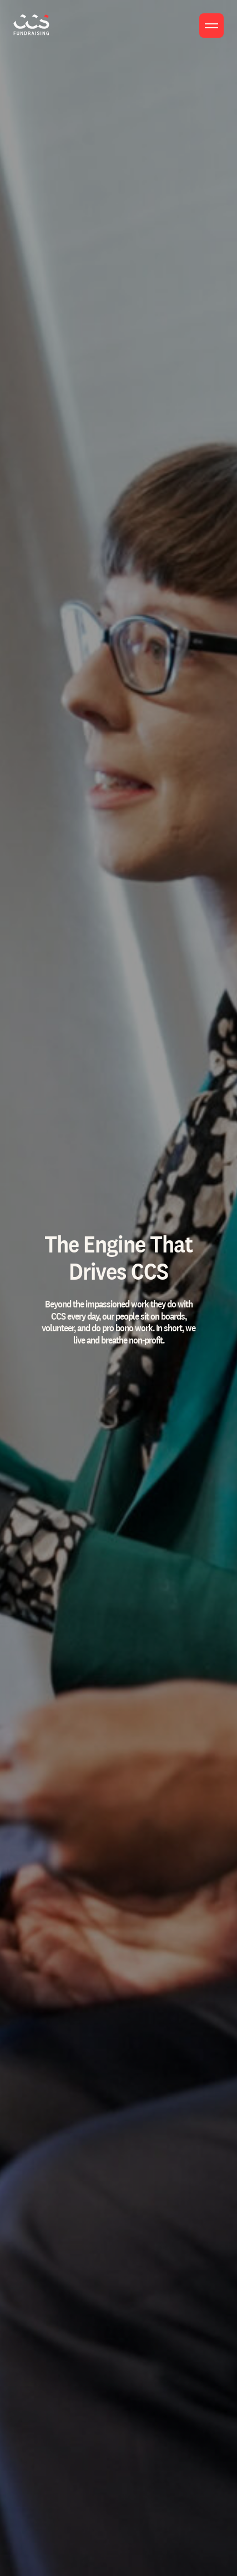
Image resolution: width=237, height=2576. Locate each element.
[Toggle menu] (211, 25)
